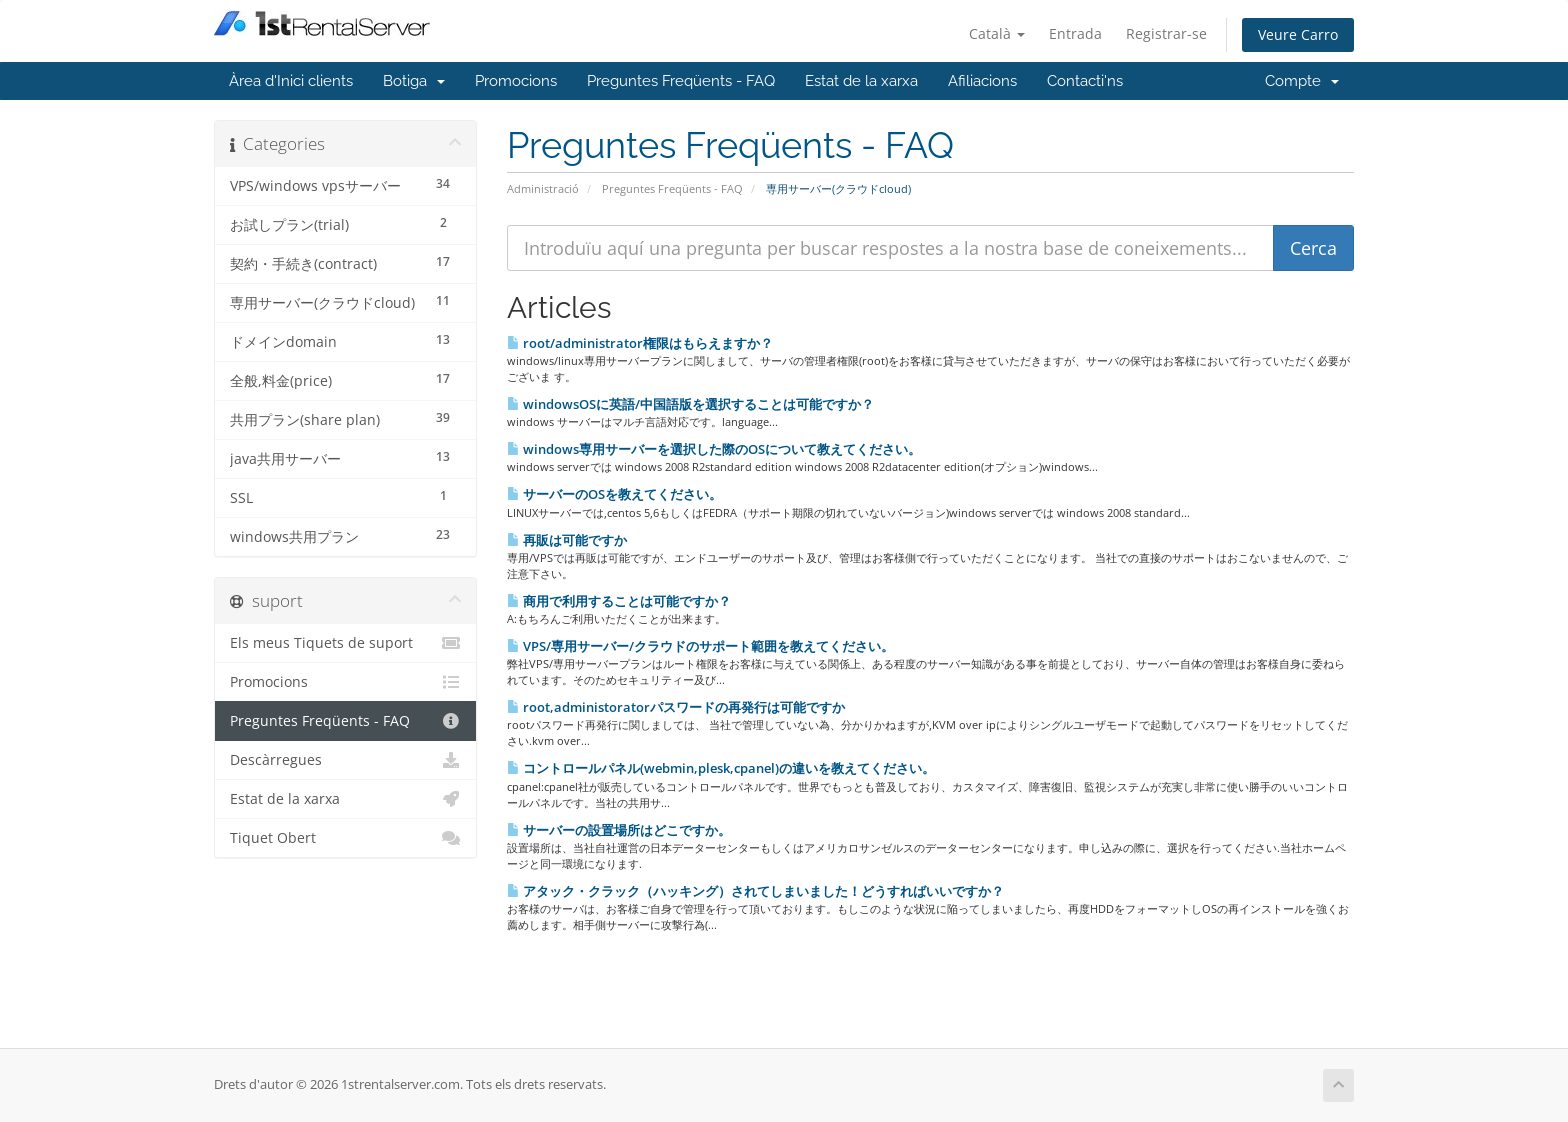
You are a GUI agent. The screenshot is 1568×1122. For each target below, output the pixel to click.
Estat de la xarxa (861, 81)
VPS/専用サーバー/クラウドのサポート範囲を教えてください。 (700, 646)
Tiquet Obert (345, 838)
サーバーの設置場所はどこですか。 (619, 830)
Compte (1302, 81)
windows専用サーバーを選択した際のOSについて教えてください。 (714, 449)
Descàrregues (345, 760)
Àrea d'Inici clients (291, 81)
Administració (543, 188)
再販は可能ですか (567, 540)
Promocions (516, 81)
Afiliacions (982, 81)
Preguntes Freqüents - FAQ (681, 81)
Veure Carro (1298, 34)
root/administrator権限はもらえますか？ (640, 343)
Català (997, 33)
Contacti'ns (1085, 81)
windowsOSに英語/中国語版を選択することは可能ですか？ (690, 404)
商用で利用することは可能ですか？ (619, 601)
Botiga (414, 81)
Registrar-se (1166, 33)
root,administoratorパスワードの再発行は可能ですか (676, 707)
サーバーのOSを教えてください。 (614, 494)
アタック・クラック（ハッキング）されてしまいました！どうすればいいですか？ (755, 891)
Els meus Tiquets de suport (345, 643)
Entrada (1075, 33)
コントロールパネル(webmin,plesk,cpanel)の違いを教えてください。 (721, 768)
